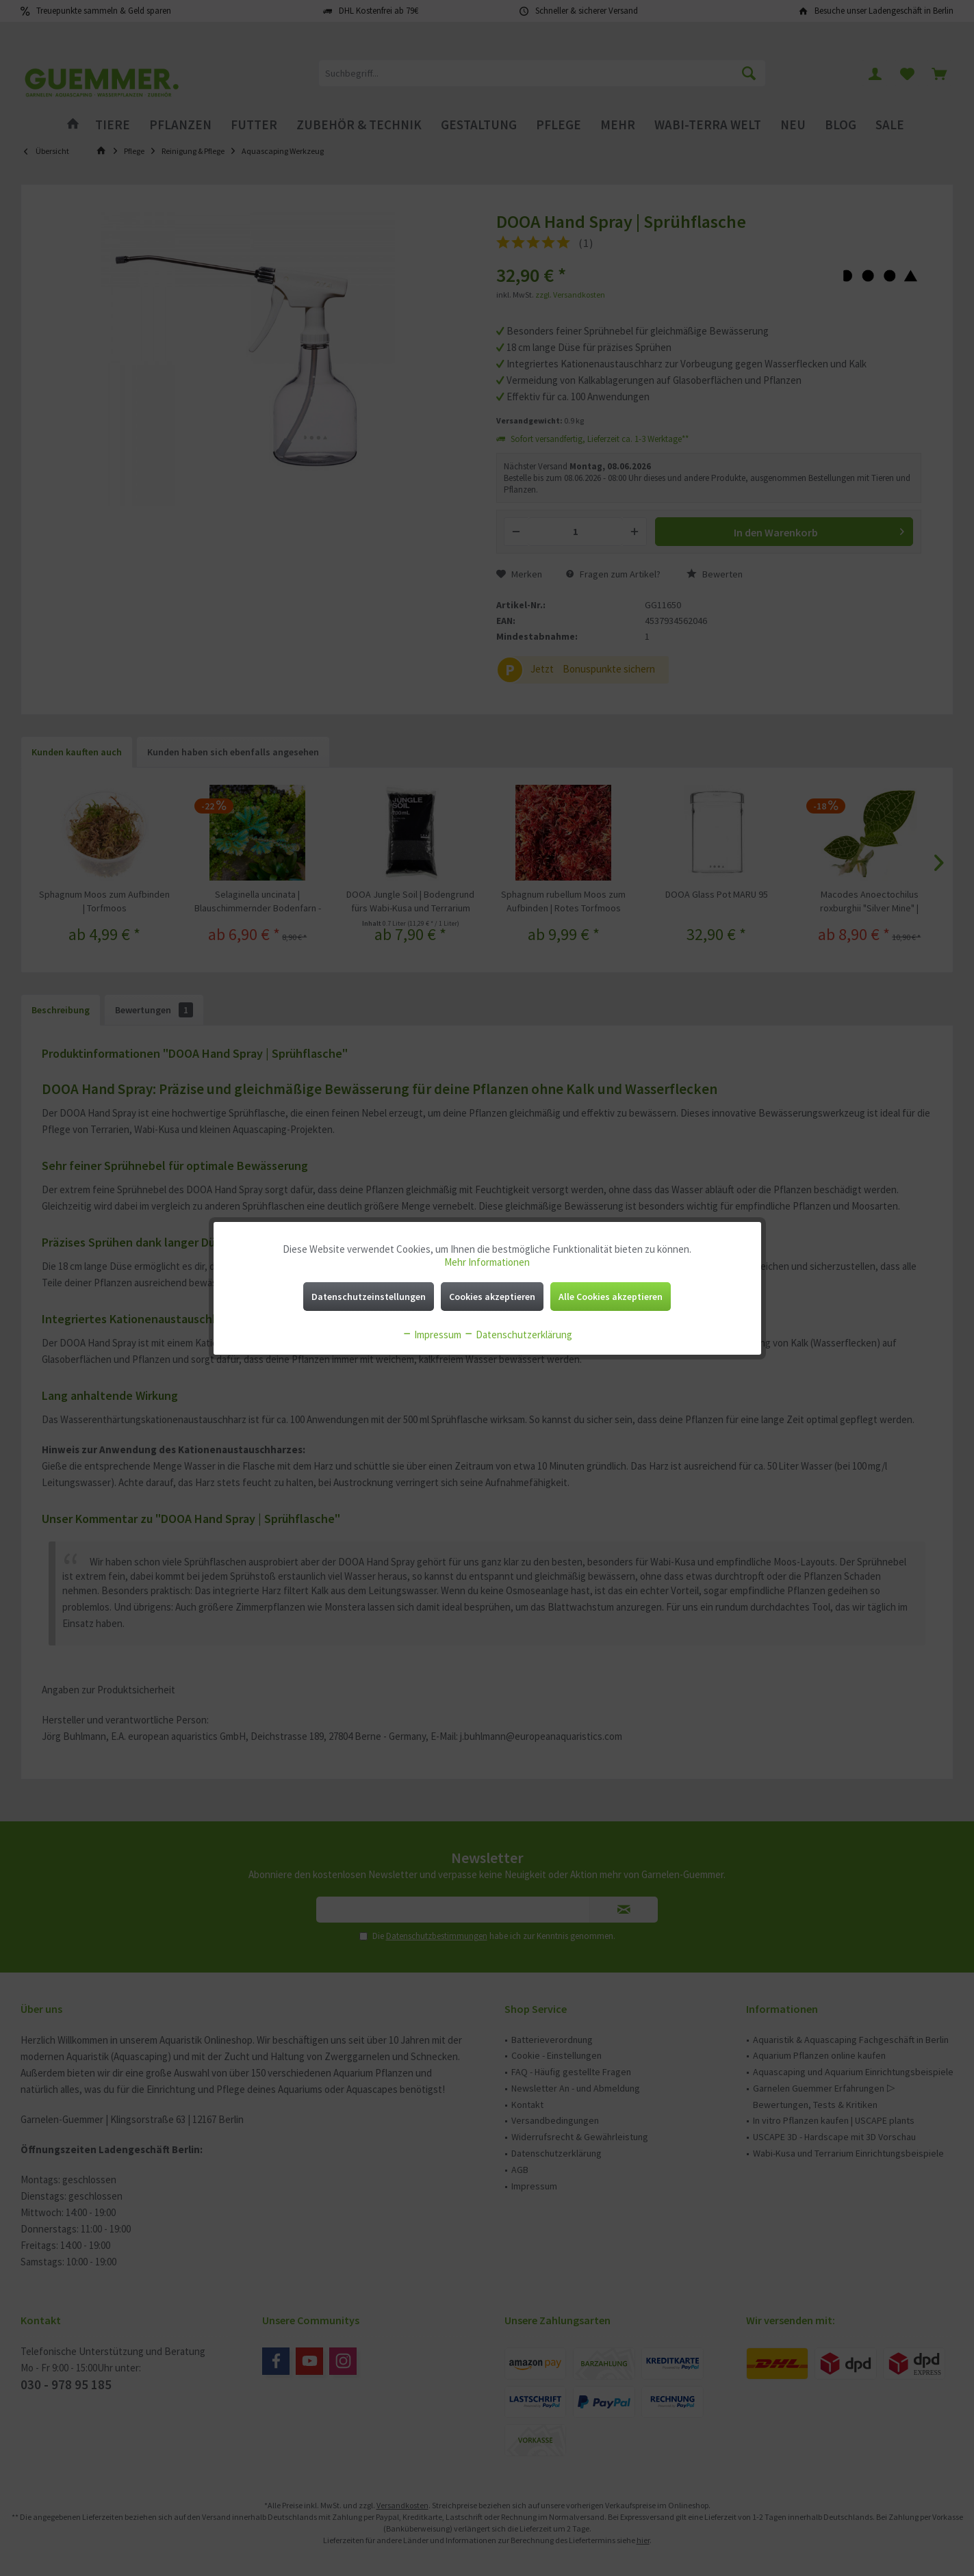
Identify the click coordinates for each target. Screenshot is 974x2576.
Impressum (431, 1334)
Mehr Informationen (487, 1262)
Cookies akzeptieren (492, 1296)
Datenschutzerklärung (517, 1334)
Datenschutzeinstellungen (368, 1296)
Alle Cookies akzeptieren (611, 1296)
